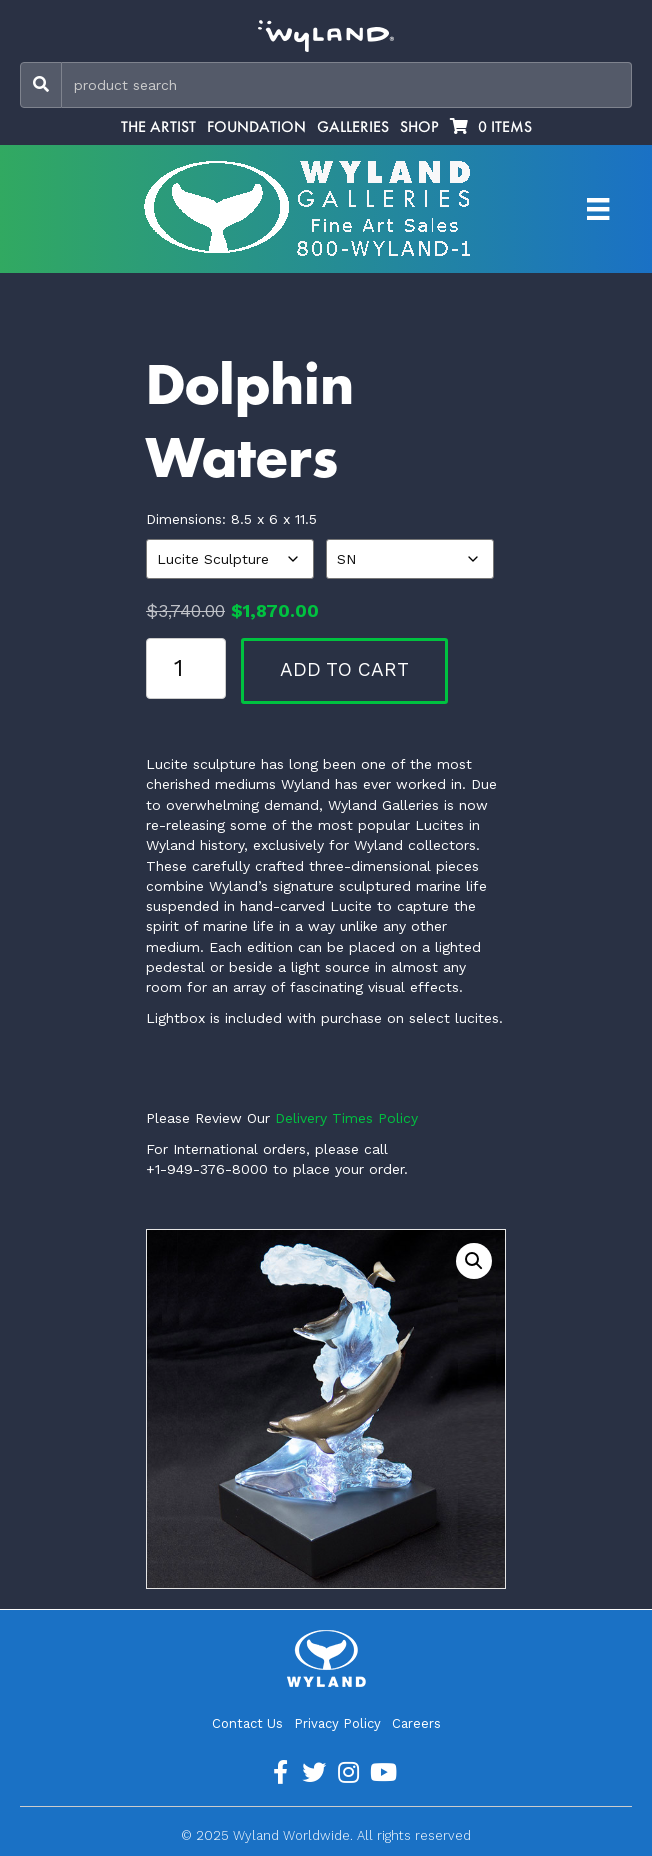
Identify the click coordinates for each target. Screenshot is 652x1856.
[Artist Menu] (598, 209)
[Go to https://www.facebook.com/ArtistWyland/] (280, 1773)
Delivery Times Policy (346, 1118)
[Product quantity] (186, 668)
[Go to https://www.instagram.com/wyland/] (348, 1773)
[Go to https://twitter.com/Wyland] (314, 1773)
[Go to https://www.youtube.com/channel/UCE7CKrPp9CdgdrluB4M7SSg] (382, 1773)
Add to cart (344, 669)
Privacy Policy (337, 1723)
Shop (419, 127)
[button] (474, 1261)
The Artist (158, 127)
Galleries (353, 127)
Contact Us (247, 1723)
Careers (416, 1723)
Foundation (256, 127)
